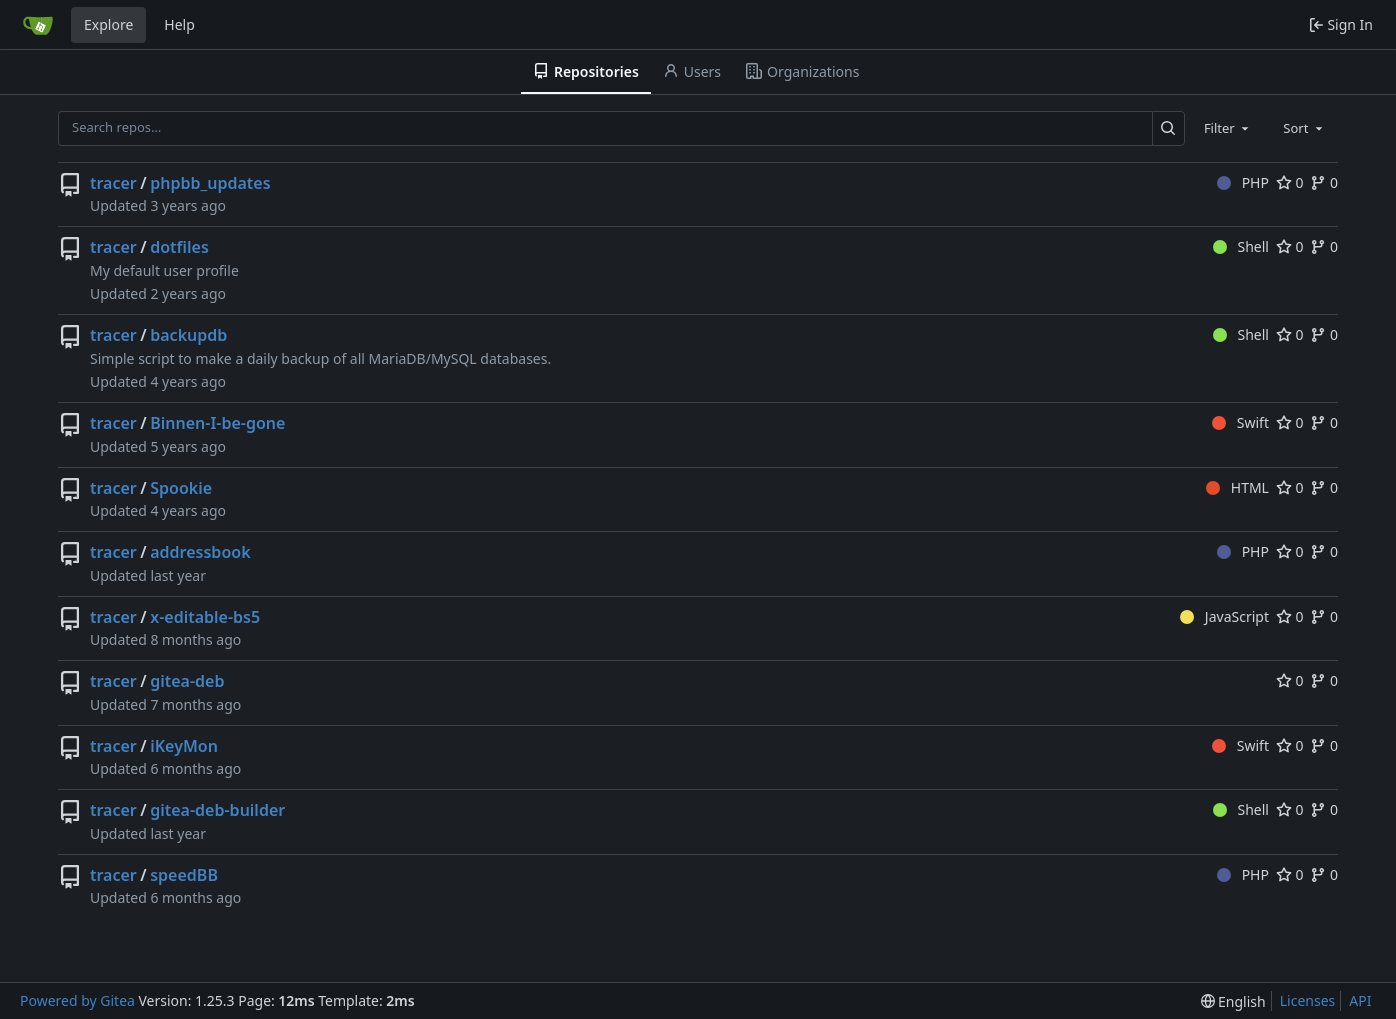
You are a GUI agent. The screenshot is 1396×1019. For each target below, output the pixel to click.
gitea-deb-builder (217, 810)
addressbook (200, 552)
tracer (113, 183)
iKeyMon (184, 746)
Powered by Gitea (77, 1000)
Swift (1240, 422)
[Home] (38, 25)
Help (179, 24)
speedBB (184, 875)
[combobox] (1228, 128)
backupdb (188, 335)
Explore (108, 24)
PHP (1243, 182)
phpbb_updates (210, 183)
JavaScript (1224, 616)
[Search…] (1168, 128)
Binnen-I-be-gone (217, 423)
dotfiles (179, 247)
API (1360, 1000)
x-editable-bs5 (205, 617)
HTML (1237, 487)
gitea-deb (187, 681)
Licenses (1308, 1000)
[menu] (1233, 1001)
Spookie (181, 488)
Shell (1241, 246)
